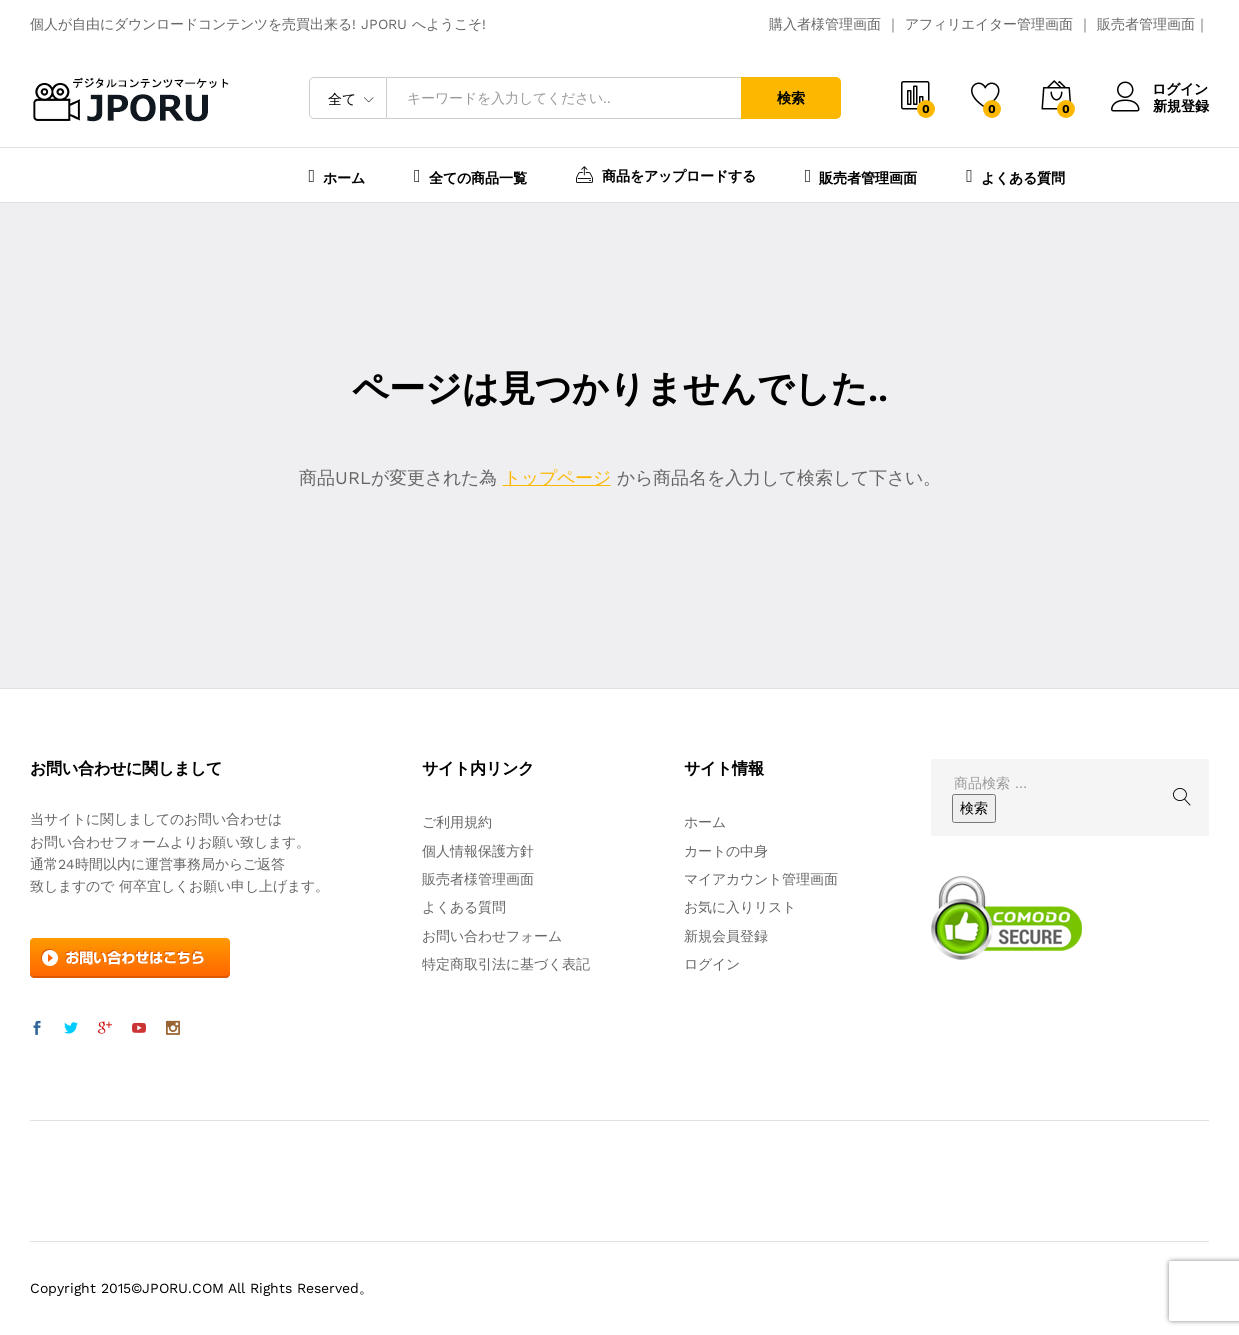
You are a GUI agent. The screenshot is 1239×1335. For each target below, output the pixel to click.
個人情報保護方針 (478, 851)
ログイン (1160, 89)
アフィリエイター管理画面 (989, 24)
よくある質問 (1015, 176)
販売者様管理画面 (478, 879)
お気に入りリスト (740, 907)
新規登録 (1181, 105)
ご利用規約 (457, 822)
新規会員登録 (726, 936)
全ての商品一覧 (470, 176)
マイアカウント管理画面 (761, 879)
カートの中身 (726, 851)
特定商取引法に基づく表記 (506, 964)
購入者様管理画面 (825, 24)
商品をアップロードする (666, 174)
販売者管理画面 (1146, 24)
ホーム (337, 176)
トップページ (557, 477)
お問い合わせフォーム (492, 936)
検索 (791, 98)
